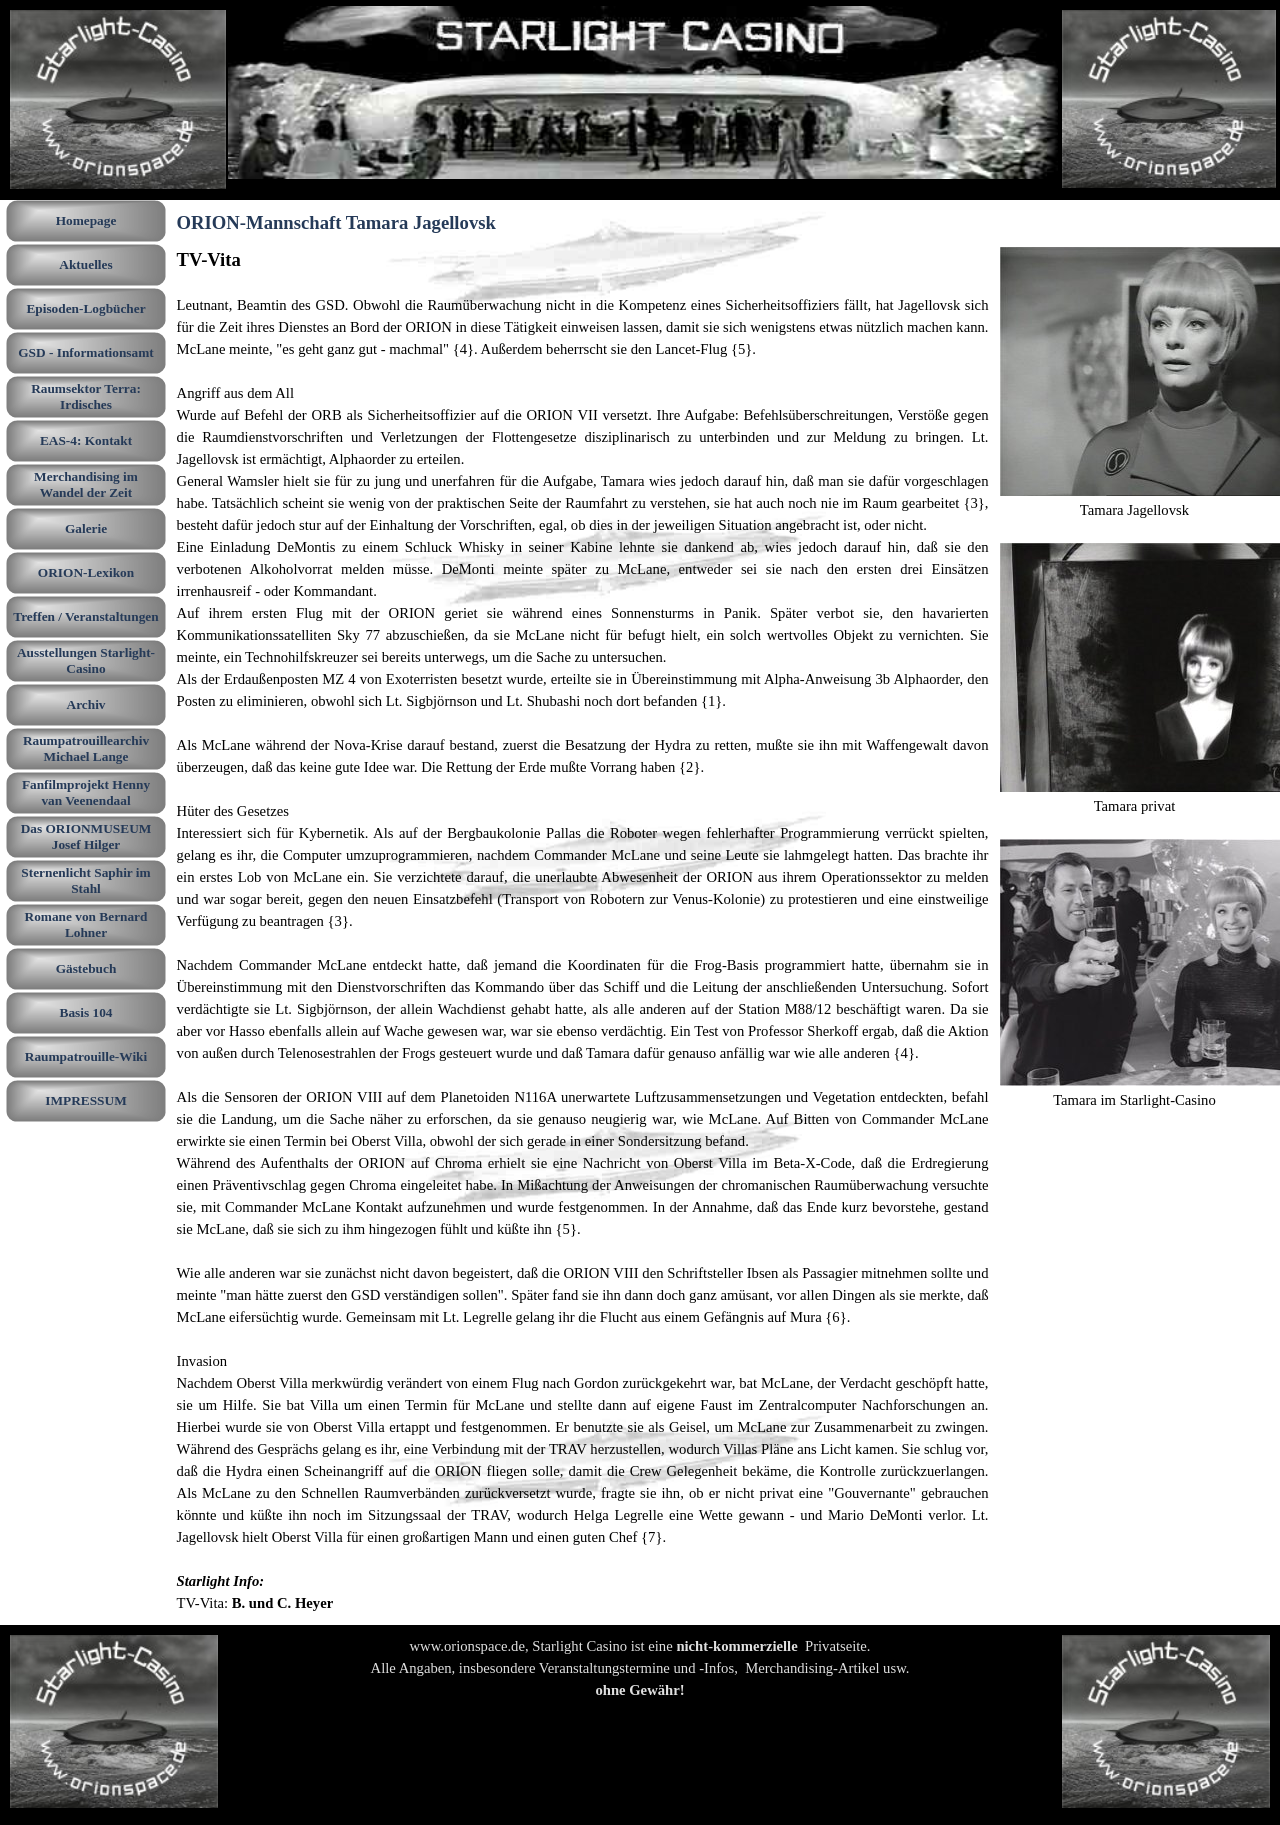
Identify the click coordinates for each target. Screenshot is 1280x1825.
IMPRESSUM (85, 1100)
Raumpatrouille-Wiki (86, 1056)
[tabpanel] (583, 930)
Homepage (86, 220)
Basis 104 (86, 1012)
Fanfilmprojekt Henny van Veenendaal (86, 792)
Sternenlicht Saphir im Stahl (85, 880)
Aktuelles (85, 264)
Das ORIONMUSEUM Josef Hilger (86, 836)
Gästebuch (86, 968)
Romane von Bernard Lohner (86, 924)
